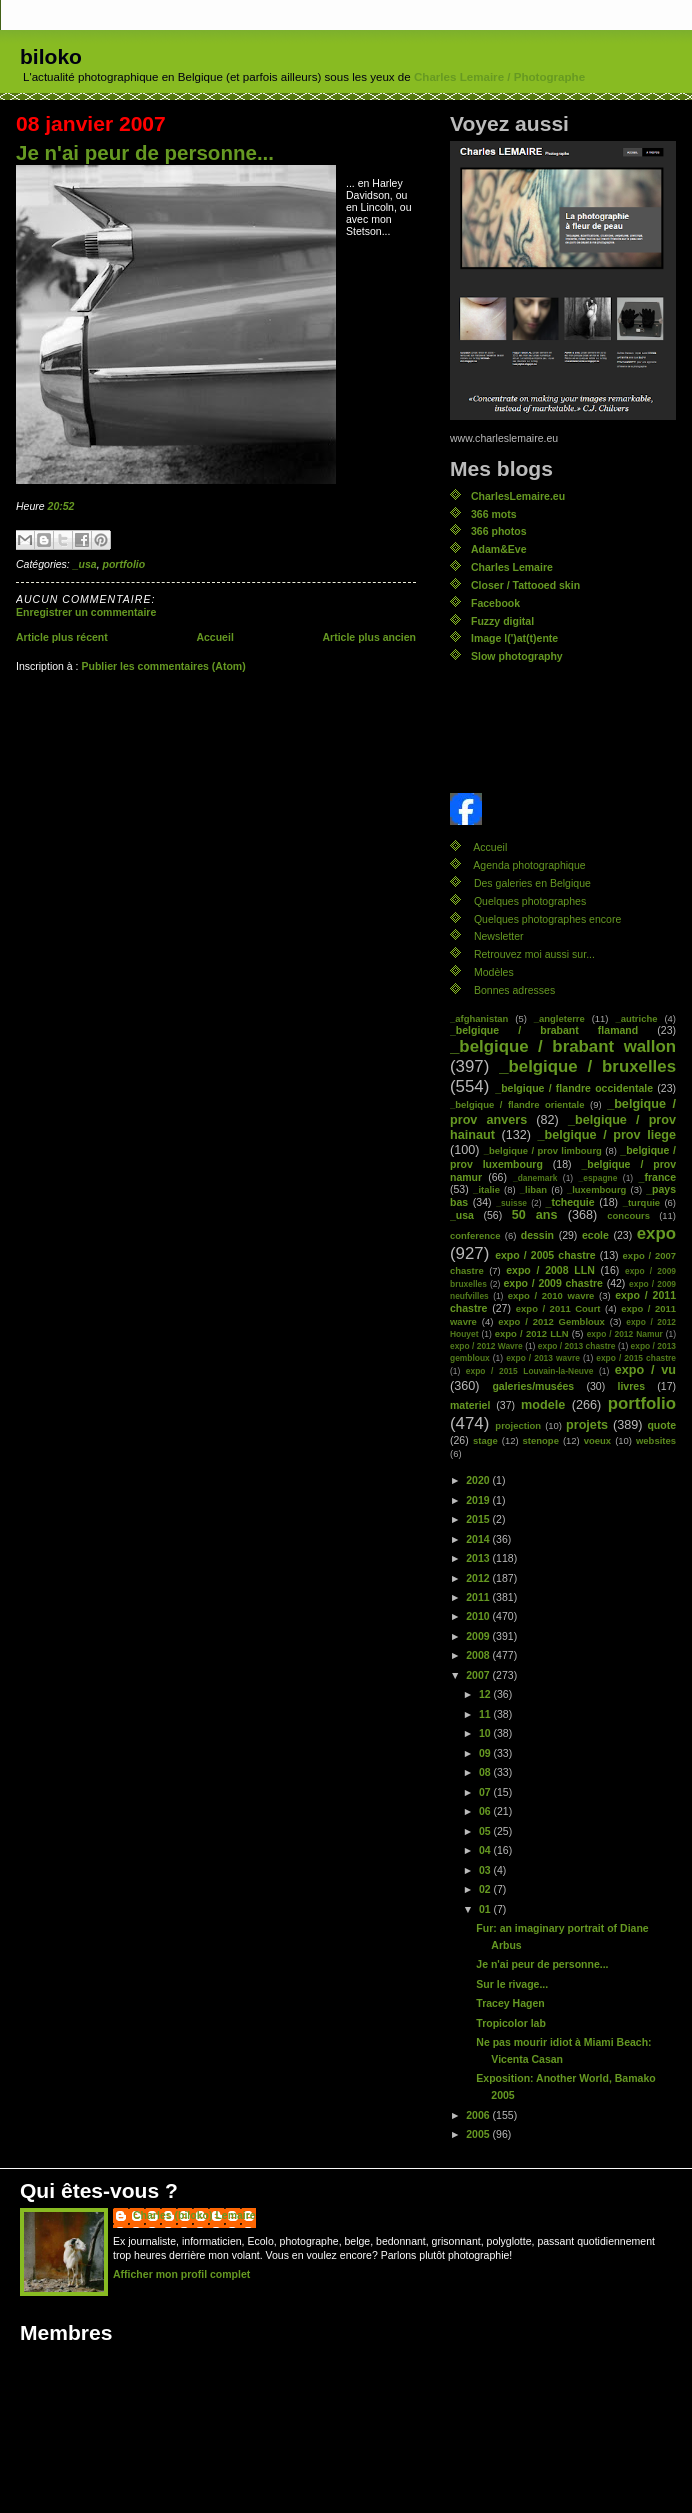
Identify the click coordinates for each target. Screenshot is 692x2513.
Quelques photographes (530, 901)
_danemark (535, 1178)
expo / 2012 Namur (625, 1334)
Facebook (495, 603)
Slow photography (517, 656)
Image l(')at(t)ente (514, 638)
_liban (533, 1189)
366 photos (499, 531)
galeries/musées (533, 1386)
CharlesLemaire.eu (518, 496)
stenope (541, 1440)
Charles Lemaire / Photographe (499, 77)
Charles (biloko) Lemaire (194, 2215)
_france (657, 1177)
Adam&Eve (499, 549)
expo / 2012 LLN (532, 1333)
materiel (470, 1405)
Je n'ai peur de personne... (145, 152)
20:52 (61, 506)
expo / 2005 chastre (545, 1255)
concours (628, 1215)
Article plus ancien (369, 637)
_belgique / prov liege (607, 1135)
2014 (479, 1539)
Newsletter (499, 936)
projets (587, 1425)
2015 (479, 1519)
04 (486, 1850)
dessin (537, 1235)
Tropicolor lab (511, 2023)
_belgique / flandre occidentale (574, 1088)
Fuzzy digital (502, 621)
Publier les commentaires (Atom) (163, 666)
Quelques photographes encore (547, 919)
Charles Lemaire (512, 567)
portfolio (124, 564)
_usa (85, 564)
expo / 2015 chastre (636, 1358)
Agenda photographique (529, 865)
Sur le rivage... (512, 1984)
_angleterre (559, 1018)
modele (543, 1405)
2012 (479, 1578)
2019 (479, 1500)
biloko (51, 56)
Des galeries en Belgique (532, 883)
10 (486, 1733)
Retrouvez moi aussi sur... (534, 954)
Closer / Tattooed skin (525, 585)
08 (486, 1772)
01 (486, 1909)
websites (656, 1440)
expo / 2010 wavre (551, 1295)
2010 (479, 1616)
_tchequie (570, 1202)
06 (486, 1811)
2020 (479, 1480)
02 (486, 1889)
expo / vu (645, 1370)
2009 (479, 1636)
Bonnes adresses (514, 990)
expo (656, 1233)
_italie (486, 1189)
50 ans (535, 1215)
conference (475, 1235)
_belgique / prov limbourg (543, 1150)
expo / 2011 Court (558, 1308)
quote (661, 1425)
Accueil (214, 637)
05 (486, 1831)
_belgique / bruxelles (587, 1066)
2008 (479, 1655)
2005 (479, 2134)
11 (486, 1714)
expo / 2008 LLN (550, 1270)
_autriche (636, 1018)
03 (486, 1870)
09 (486, 1753)
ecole (595, 1235)
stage (485, 1440)
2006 (479, 2115)
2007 (479, 1675)
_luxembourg (596, 1189)
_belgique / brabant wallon (563, 1046)
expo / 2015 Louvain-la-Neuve (529, 1371)
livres (631, 1386)
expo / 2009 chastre (552, 1283)
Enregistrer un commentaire (86, 612)
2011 (479, 1597)
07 (486, 1792)
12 (486, 1694)
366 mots (494, 514)
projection (518, 1425)
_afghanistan (479, 1018)
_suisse (511, 1203)
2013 (479, 1558)
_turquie (641, 1202)
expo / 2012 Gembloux (551, 1321)
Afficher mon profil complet (181, 2274)
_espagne (598, 1178)
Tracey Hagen (510, 2003)
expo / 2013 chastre (577, 1346)
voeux (597, 1440)
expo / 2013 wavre (543, 1358)
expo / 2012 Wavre (486, 1346)
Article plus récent (62, 637)
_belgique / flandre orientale (517, 1104)
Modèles (494, 972)
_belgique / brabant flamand (544, 1030)
